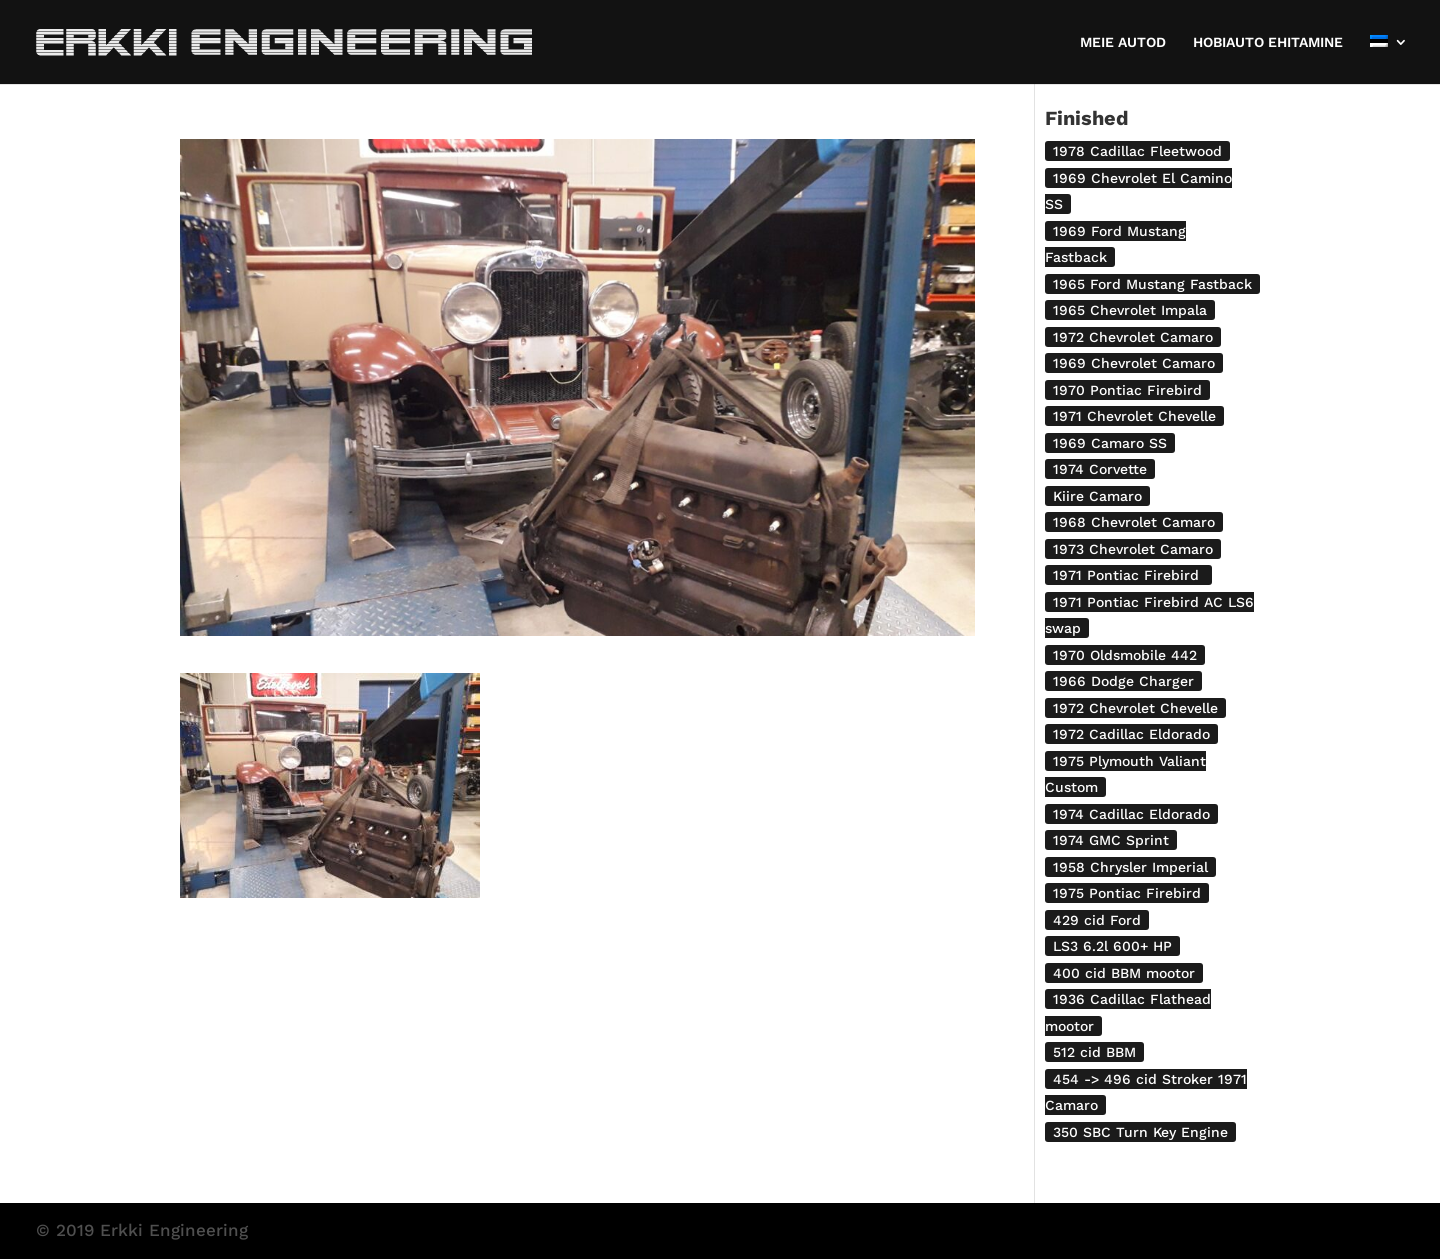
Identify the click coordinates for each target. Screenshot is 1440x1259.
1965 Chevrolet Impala (1130, 310)
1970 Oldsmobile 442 (1125, 655)
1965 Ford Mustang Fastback (1152, 284)
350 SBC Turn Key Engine (1140, 1132)
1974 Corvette (1100, 469)
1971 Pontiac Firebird (1128, 575)
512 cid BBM (1094, 1052)
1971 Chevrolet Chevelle (1134, 416)
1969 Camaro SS (1110, 443)
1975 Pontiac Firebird (1127, 893)
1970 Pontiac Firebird (1127, 390)
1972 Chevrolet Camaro (1133, 337)
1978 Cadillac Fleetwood (1137, 151)
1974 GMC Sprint (1111, 840)
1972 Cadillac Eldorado (1131, 734)
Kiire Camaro (1097, 496)
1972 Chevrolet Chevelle (1135, 708)
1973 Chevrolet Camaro (1133, 549)
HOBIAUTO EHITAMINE (1268, 42)
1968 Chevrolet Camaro (1134, 522)
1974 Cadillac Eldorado (1131, 814)
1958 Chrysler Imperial (1130, 867)
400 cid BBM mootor (1124, 973)
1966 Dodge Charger (1123, 681)
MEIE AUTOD (1123, 42)
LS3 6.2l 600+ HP (1112, 946)
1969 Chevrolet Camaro (1134, 363)
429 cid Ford (1097, 920)
